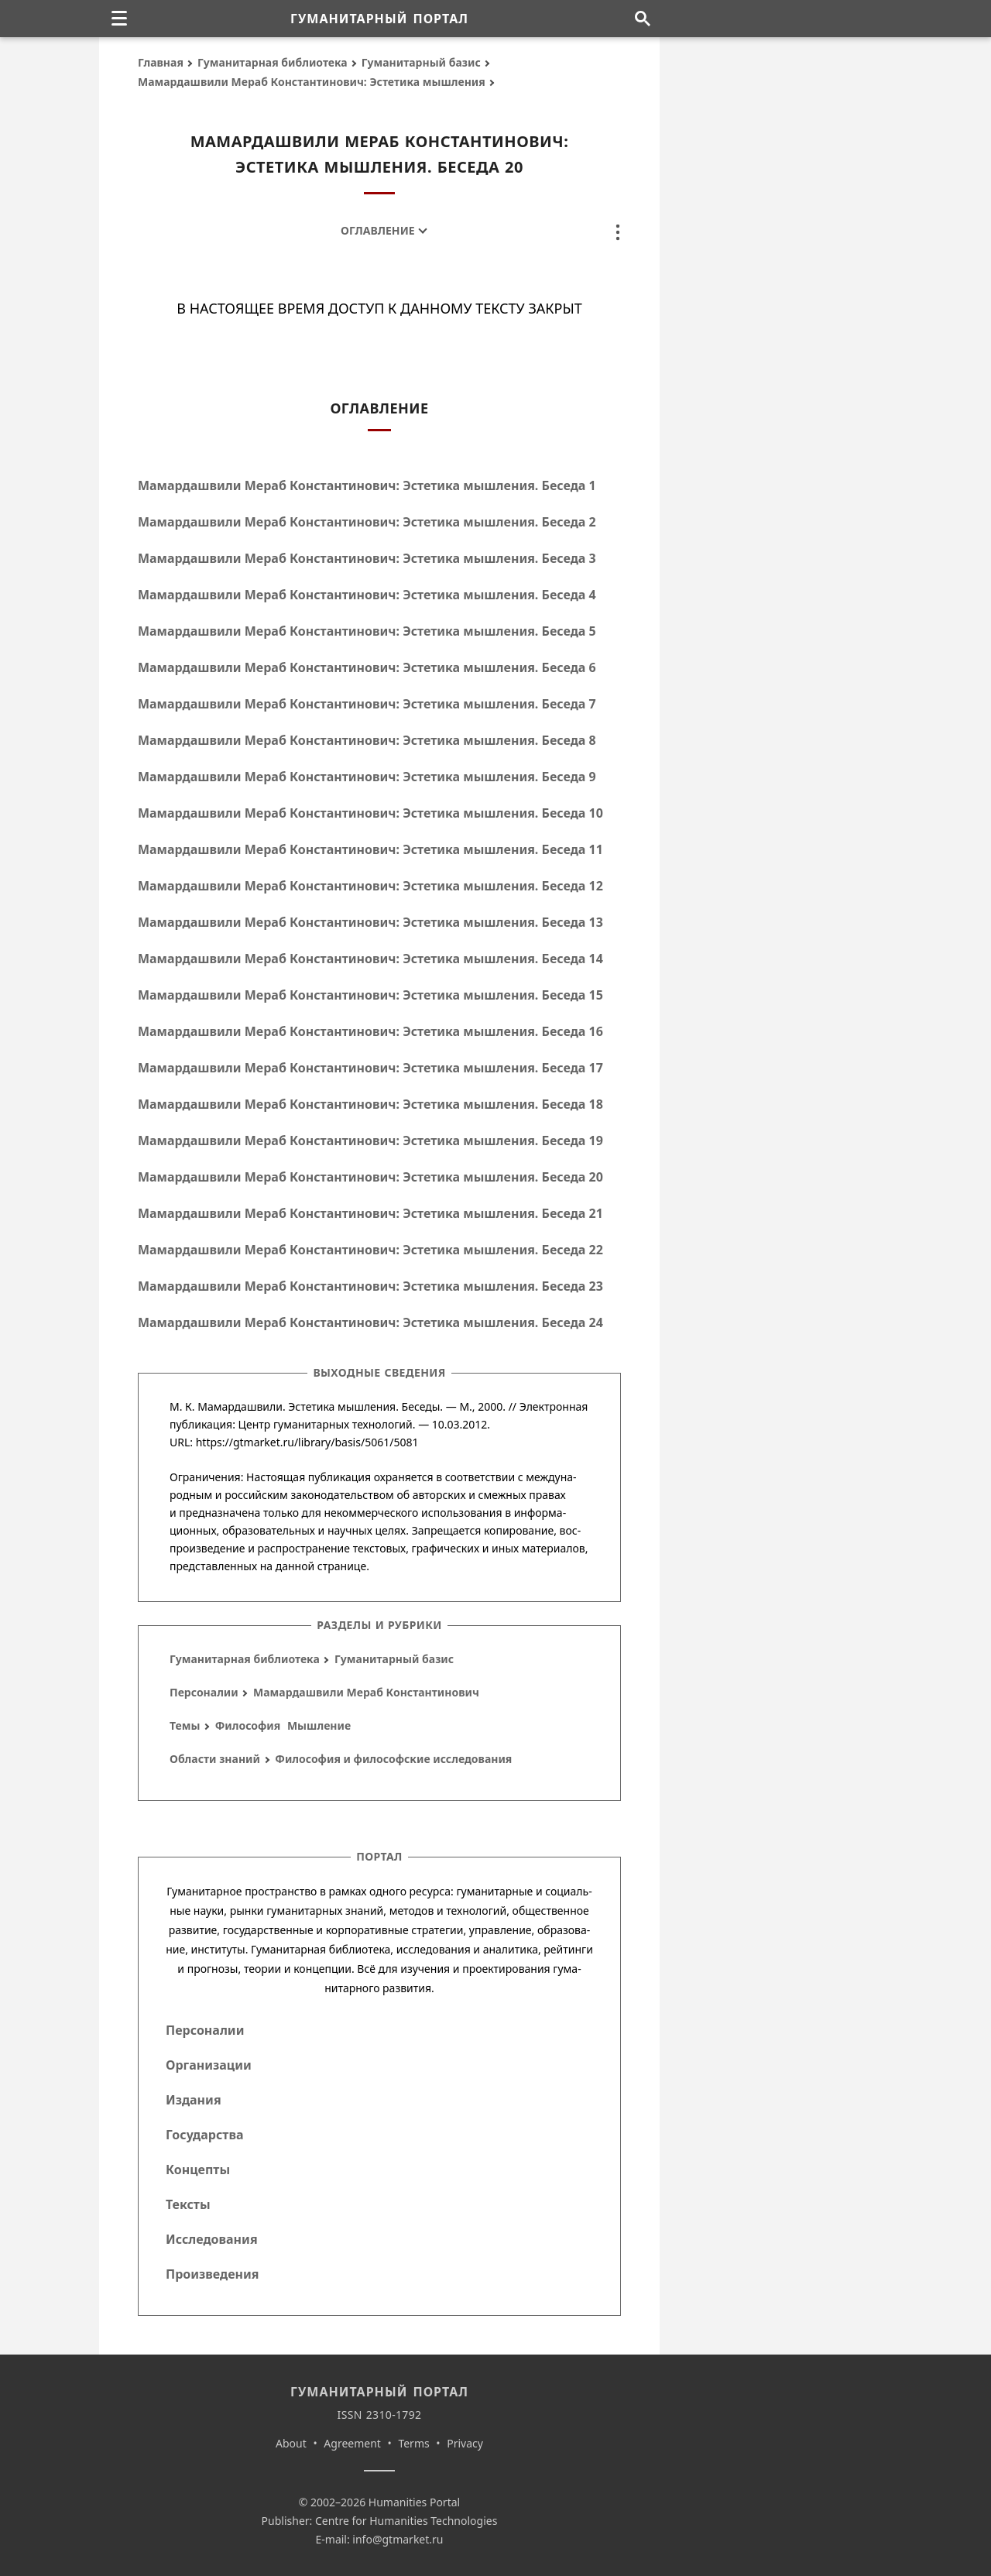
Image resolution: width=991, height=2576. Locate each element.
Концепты (198, 2169)
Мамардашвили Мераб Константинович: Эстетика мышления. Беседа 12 (370, 885)
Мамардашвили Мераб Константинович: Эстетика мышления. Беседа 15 (370, 994)
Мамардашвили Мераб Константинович (366, 1692)
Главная (160, 62)
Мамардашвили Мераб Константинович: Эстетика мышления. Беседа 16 (370, 1031)
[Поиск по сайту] (642, 18)
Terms (413, 2443)
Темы (185, 1725)
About (291, 2443)
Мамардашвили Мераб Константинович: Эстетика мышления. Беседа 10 (370, 813)
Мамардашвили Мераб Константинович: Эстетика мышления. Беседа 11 (370, 849)
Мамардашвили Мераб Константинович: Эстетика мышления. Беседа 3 (367, 558)
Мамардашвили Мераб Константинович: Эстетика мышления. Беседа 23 (370, 1286)
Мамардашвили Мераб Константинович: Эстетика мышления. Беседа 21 (370, 1213)
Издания (193, 2099)
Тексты (188, 2204)
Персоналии (204, 1692)
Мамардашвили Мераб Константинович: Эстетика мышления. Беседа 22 (370, 1249)
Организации (209, 2064)
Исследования (212, 2239)
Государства (204, 2134)
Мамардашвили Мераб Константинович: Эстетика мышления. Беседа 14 (370, 958)
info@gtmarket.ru (397, 2539)
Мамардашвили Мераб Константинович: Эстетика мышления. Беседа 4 (367, 594)
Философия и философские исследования (393, 1758)
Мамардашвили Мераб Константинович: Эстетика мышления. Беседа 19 (370, 1140)
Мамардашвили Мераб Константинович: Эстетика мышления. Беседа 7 (367, 703)
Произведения (212, 2274)
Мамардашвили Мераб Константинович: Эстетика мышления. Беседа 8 (367, 740)
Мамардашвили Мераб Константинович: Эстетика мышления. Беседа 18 (370, 1104)
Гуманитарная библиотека (272, 62)
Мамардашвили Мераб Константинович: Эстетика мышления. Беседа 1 (367, 485)
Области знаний (215, 1758)
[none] (119, 18)
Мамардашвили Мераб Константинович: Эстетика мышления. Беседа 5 (367, 631)
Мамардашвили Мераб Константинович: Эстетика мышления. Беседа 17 (370, 1067)
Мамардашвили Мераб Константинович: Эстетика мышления (311, 81)
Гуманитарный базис (421, 62)
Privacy (465, 2443)
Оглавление (377, 230)
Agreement (352, 2443)
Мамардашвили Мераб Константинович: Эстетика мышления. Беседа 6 (367, 667)
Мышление (319, 1725)
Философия (248, 1725)
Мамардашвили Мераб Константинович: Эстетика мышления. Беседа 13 (370, 922)
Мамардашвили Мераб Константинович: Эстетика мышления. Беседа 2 (367, 521)
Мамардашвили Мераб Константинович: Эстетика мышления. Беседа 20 (370, 1176)
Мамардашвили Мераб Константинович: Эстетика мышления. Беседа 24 (370, 1322)
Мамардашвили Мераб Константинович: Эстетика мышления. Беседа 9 (367, 776)
